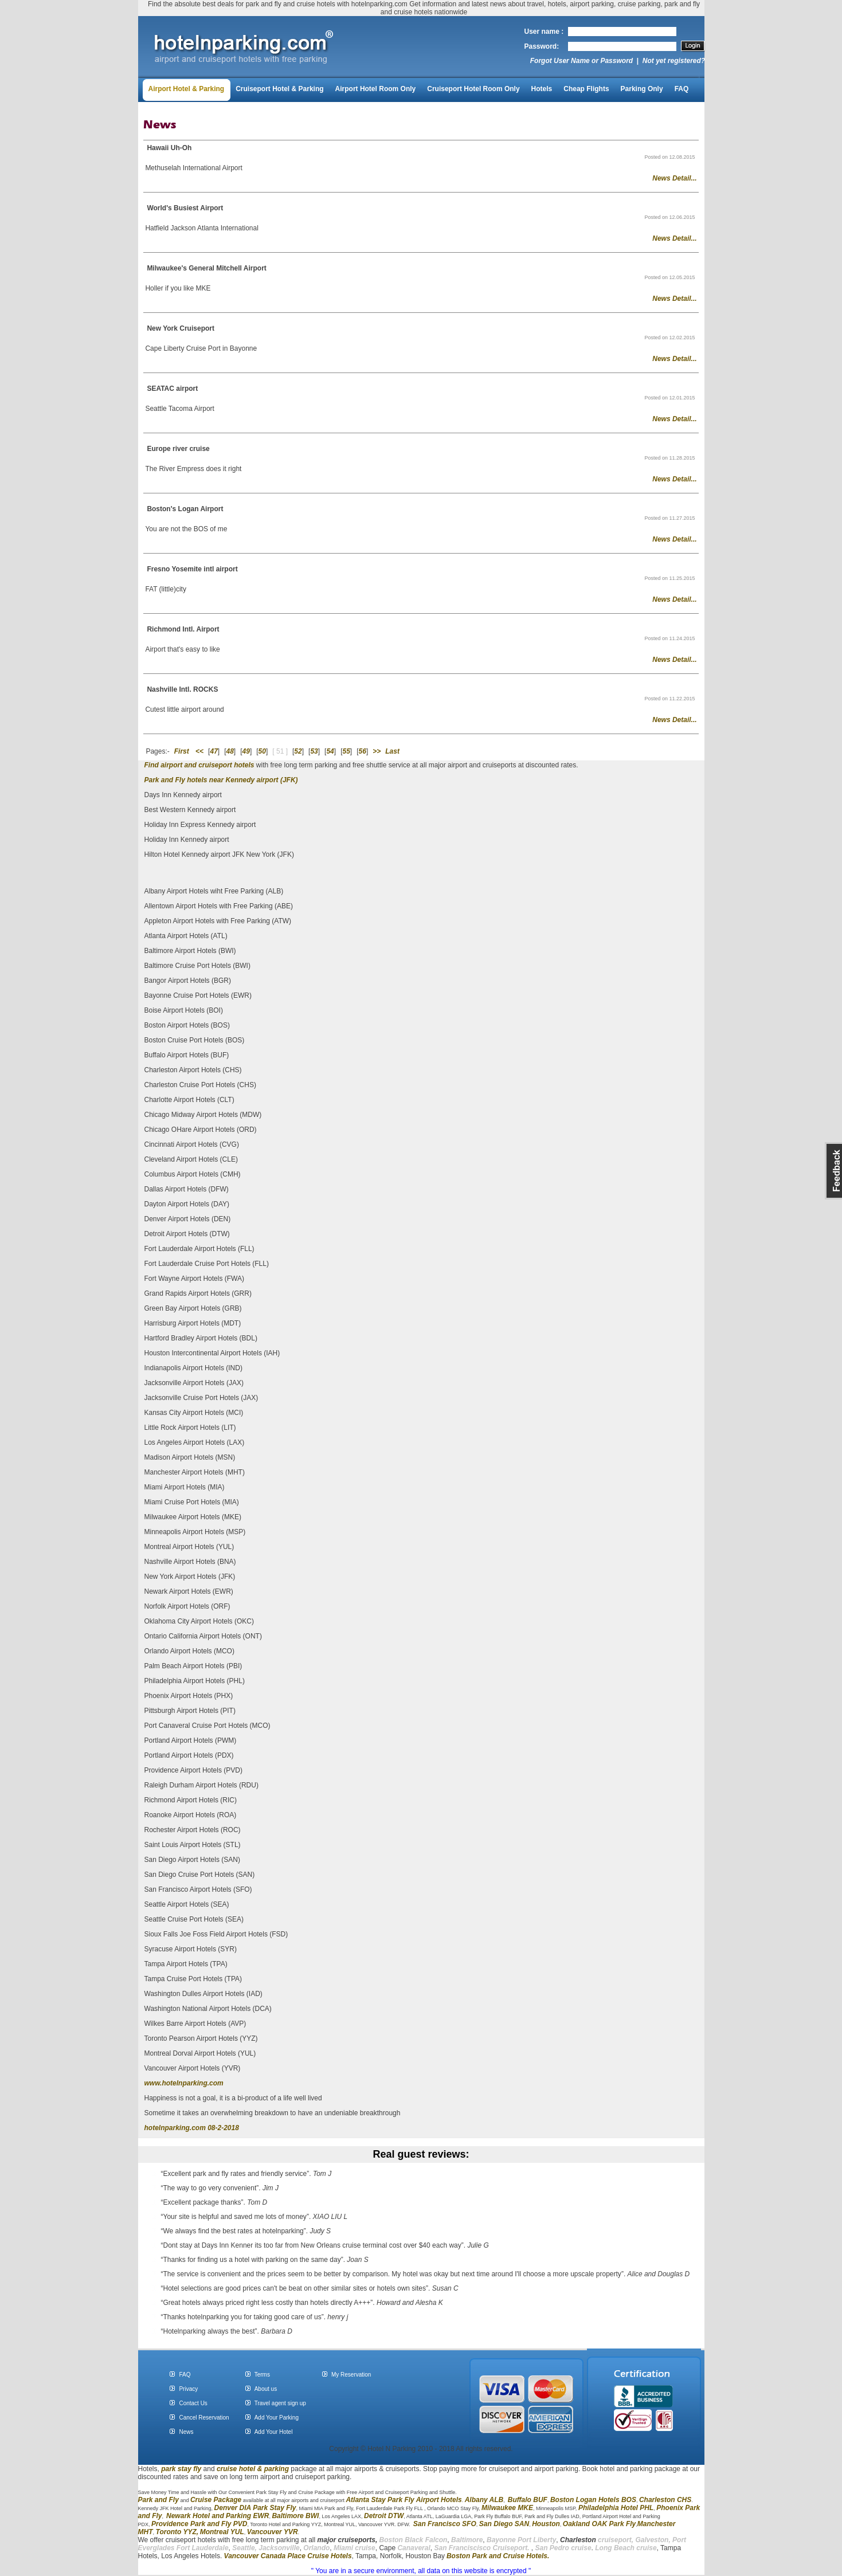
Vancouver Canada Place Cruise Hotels (288, 2556)
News (186, 2432)
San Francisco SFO (444, 2524)
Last (392, 751)
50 (262, 751)
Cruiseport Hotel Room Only (473, 89)
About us (265, 2389)
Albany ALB (484, 2500)
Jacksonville (279, 2548)
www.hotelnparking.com (184, 2083)
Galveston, (652, 2540)
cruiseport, (596, 2540)
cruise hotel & (240, 2469)
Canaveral (412, 2548)
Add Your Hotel (273, 2432)
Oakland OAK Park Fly (599, 2524)
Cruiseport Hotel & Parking (279, 89)
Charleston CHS (665, 2500)
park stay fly (181, 2469)
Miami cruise (354, 2548)
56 (362, 751)
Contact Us (193, 2403)
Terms (262, 2374)
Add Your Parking (276, 2417)
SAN (520, 2524)
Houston (546, 2524)
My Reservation (351, 2374)
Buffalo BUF (527, 2500)
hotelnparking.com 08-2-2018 (191, 2128)
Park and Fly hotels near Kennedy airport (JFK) (221, 780)
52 (297, 751)
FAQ (682, 89)
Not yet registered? (674, 61)
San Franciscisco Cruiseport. (482, 2548)
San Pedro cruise (563, 2548)
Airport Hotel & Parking (186, 89)
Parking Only (642, 89)
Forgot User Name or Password (581, 61)
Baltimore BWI (295, 2516)
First (181, 751)
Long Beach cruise (625, 2548)
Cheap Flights (586, 89)
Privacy (188, 2389)
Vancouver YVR (272, 2532)
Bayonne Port (509, 2540)
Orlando (316, 2548)
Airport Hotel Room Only (375, 89)
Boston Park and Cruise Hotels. (498, 2556)
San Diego (496, 2524)
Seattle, (244, 2548)
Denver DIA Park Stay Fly (255, 2508)
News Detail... (674, 178)
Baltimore (467, 2540)
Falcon (436, 2540)
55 (346, 751)
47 (213, 751)
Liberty (543, 2540)
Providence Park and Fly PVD (199, 2524)
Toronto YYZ (176, 2532)
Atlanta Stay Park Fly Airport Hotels (403, 2500)
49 (246, 751)
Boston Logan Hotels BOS (593, 2500)
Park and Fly (158, 2500)
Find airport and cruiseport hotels (199, 765)
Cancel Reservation (204, 2417)
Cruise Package (215, 2500)
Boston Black (402, 2540)
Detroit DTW (384, 2516)
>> (377, 751)
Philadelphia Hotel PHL (615, 2508)
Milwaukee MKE (507, 2508)
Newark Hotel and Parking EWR (217, 2516)
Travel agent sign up (280, 2403)
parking (276, 2469)
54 (330, 751)
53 (314, 751)
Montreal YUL (222, 2532)
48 (230, 751)
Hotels (542, 89)
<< (199, 751)
